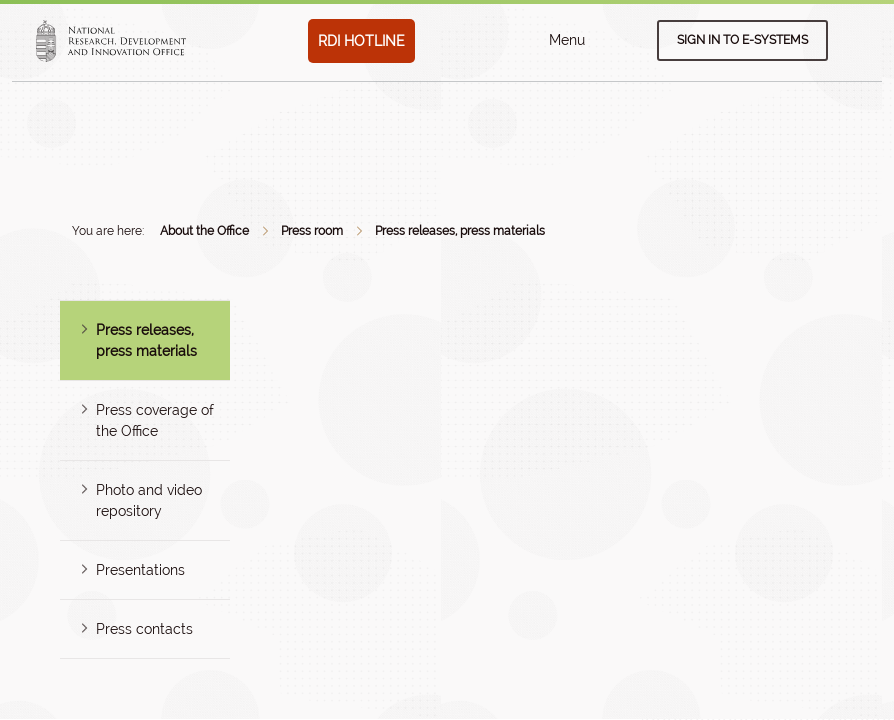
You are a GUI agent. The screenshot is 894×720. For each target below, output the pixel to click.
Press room (312, 231)
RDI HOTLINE (361, 41)
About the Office (204, 231)
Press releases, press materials (460, 231)
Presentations (140, 570)
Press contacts (144, 629)
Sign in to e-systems (742, 40)
